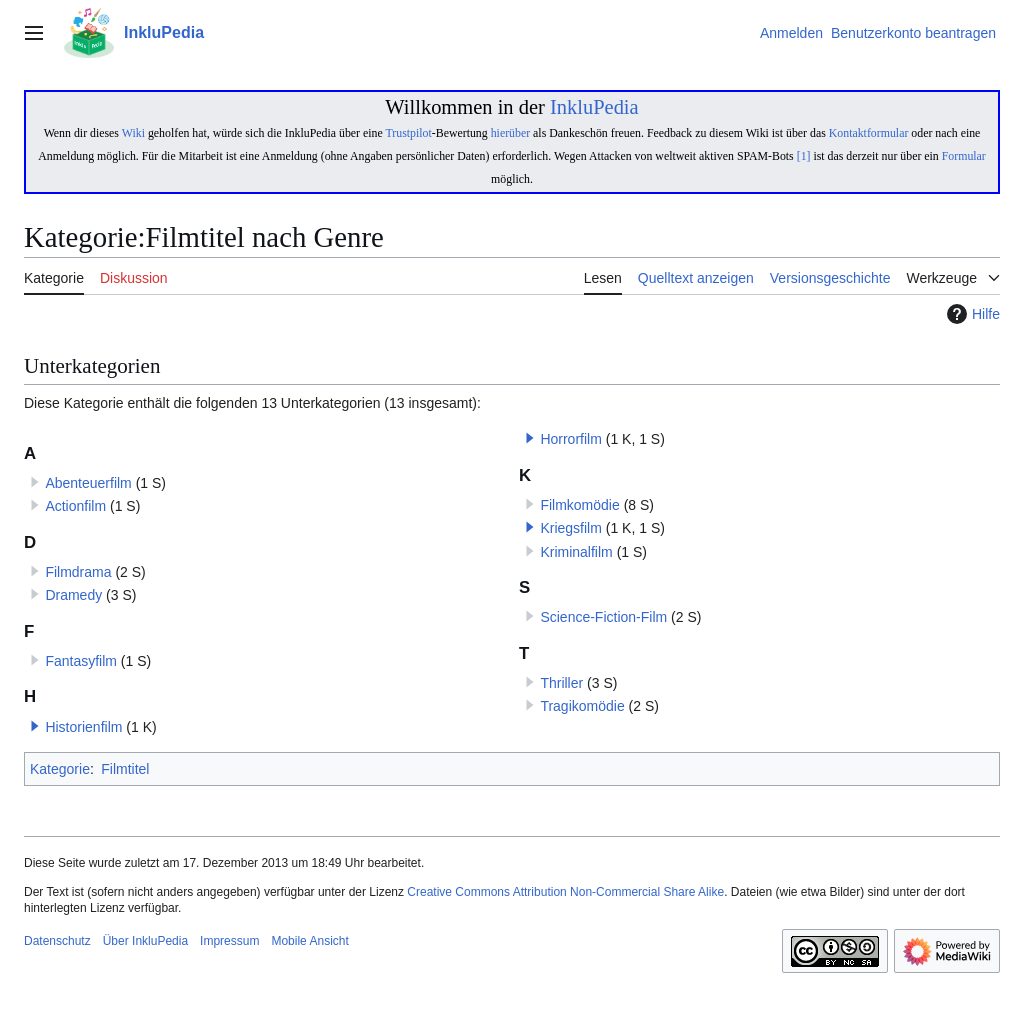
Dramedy (73, 595)
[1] (804, 156)
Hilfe (971, 314)
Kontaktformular (869, 133)
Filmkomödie (579, 505)
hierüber (510, 133)
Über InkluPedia (145, 941)
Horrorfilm (570, 439)
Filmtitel (125, 769)
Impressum (229, 941)
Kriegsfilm (570, 528)
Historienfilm (83, 727)
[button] (35, 726)
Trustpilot (408, 133)
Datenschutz (57, 941)
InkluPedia (594, 107)
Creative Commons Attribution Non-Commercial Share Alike (565, 892)
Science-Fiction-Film (603, 617)
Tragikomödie (582, 706)
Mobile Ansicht (309, 941)
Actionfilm (75, 506)
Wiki (133, 133)
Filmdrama (78, 572)
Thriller (561, 683)
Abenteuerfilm (88, 483)
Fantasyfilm (81, 661)
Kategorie (60, 769)
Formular (964, 156)
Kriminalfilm (576, 552)
